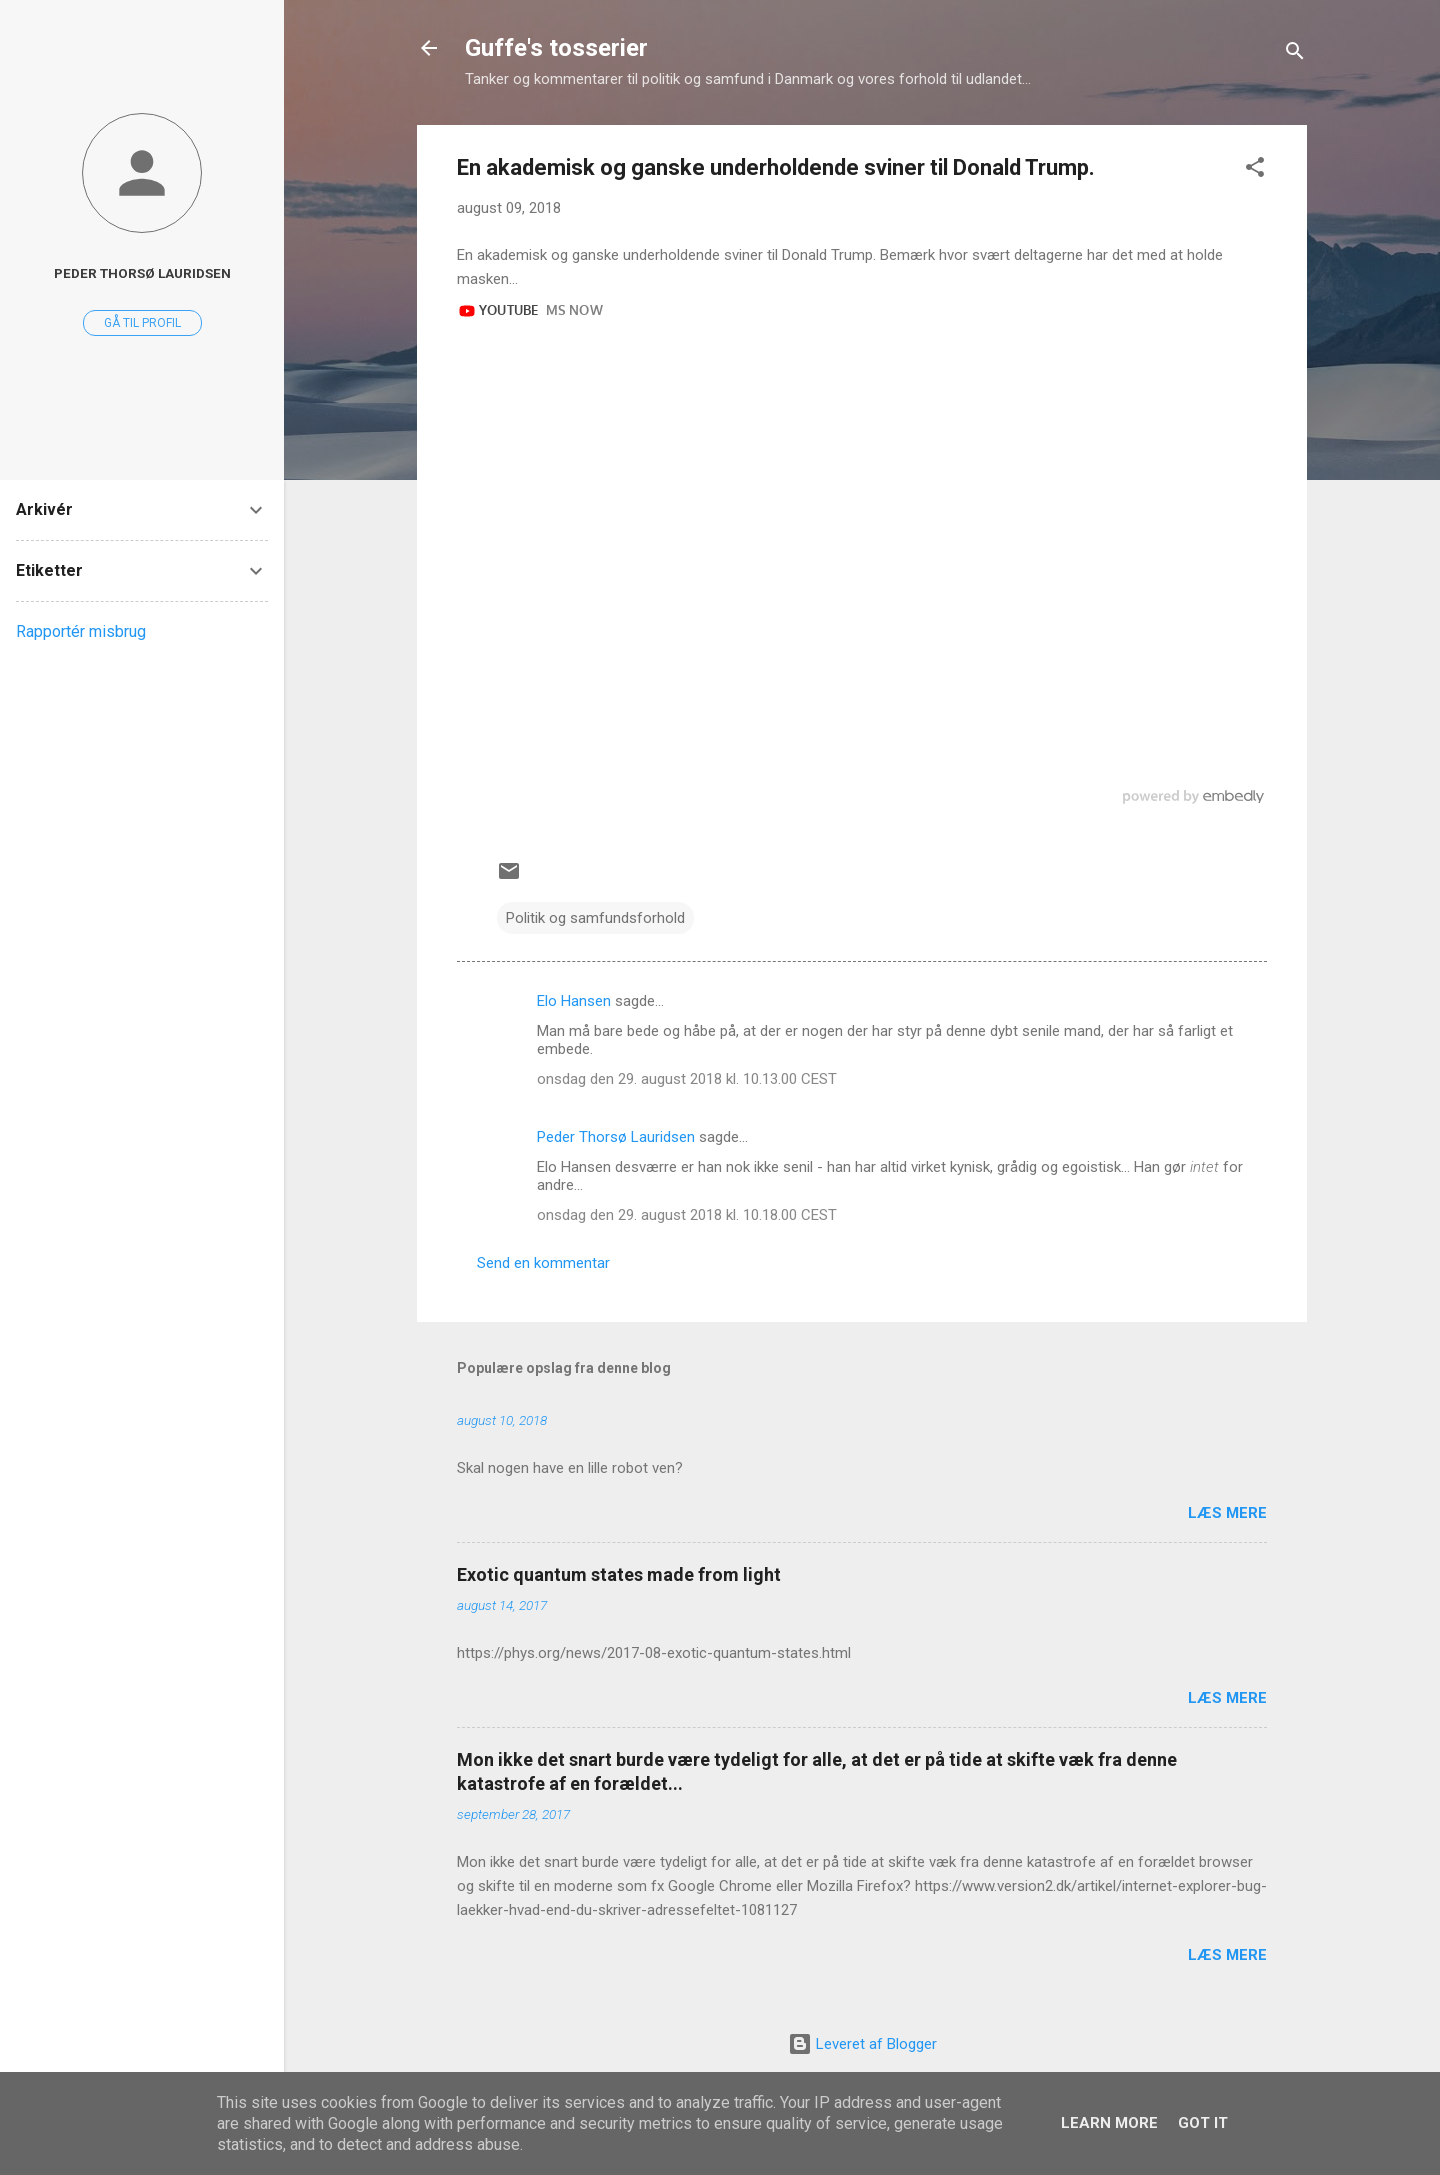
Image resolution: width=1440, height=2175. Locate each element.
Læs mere (1227, 1513)
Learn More (1109, 2123)
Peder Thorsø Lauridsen (616, 1137)
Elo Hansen (574, 1001)
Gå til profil (142, 323)
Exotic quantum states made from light (619, 1574)
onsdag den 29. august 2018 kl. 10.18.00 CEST (687, 1215)
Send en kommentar (543, 1263)
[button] (1255, 170)
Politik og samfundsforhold (595, 918)
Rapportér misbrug (81, 631)
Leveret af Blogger (862, 2044)
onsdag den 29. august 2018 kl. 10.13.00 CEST (687, 1079)
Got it (1203, 2123)
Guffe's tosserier (556, 48)
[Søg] (1295, 54)
